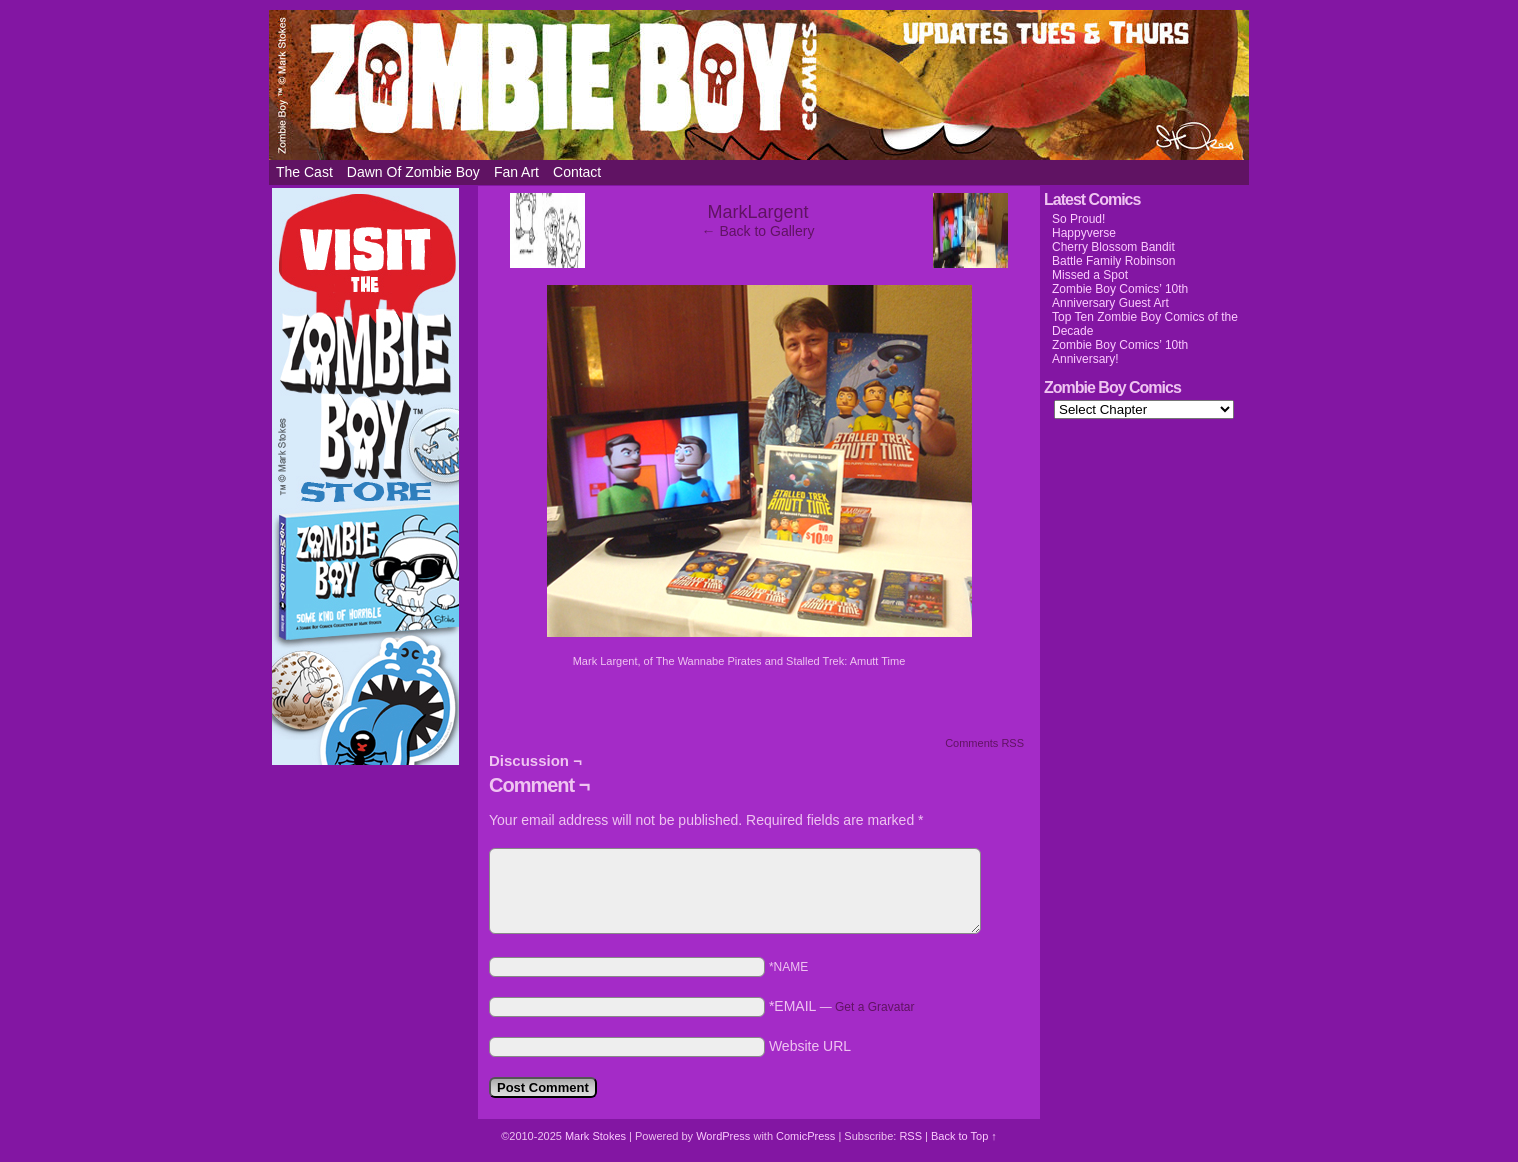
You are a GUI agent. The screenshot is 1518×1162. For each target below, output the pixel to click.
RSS (910, 1136)
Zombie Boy (759, 85)
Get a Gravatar (874, 1007)
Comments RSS (984, 743)
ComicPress (805, 1136)
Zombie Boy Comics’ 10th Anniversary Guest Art (1120, 296)
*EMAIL (842, 1006)
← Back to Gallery (758, 231)
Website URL (810, 1046)
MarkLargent (757, 212)
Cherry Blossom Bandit (1113, 247)
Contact (577, 172)
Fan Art (516, 172)
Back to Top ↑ (964, 1136)
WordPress (723, 1136)
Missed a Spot (1090, 275)
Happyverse (1084, 233)
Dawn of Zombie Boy (413, 172)
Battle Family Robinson (1113, 261)
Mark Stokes (597, 1136)
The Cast (304, 172)
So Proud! (1078, 219)
